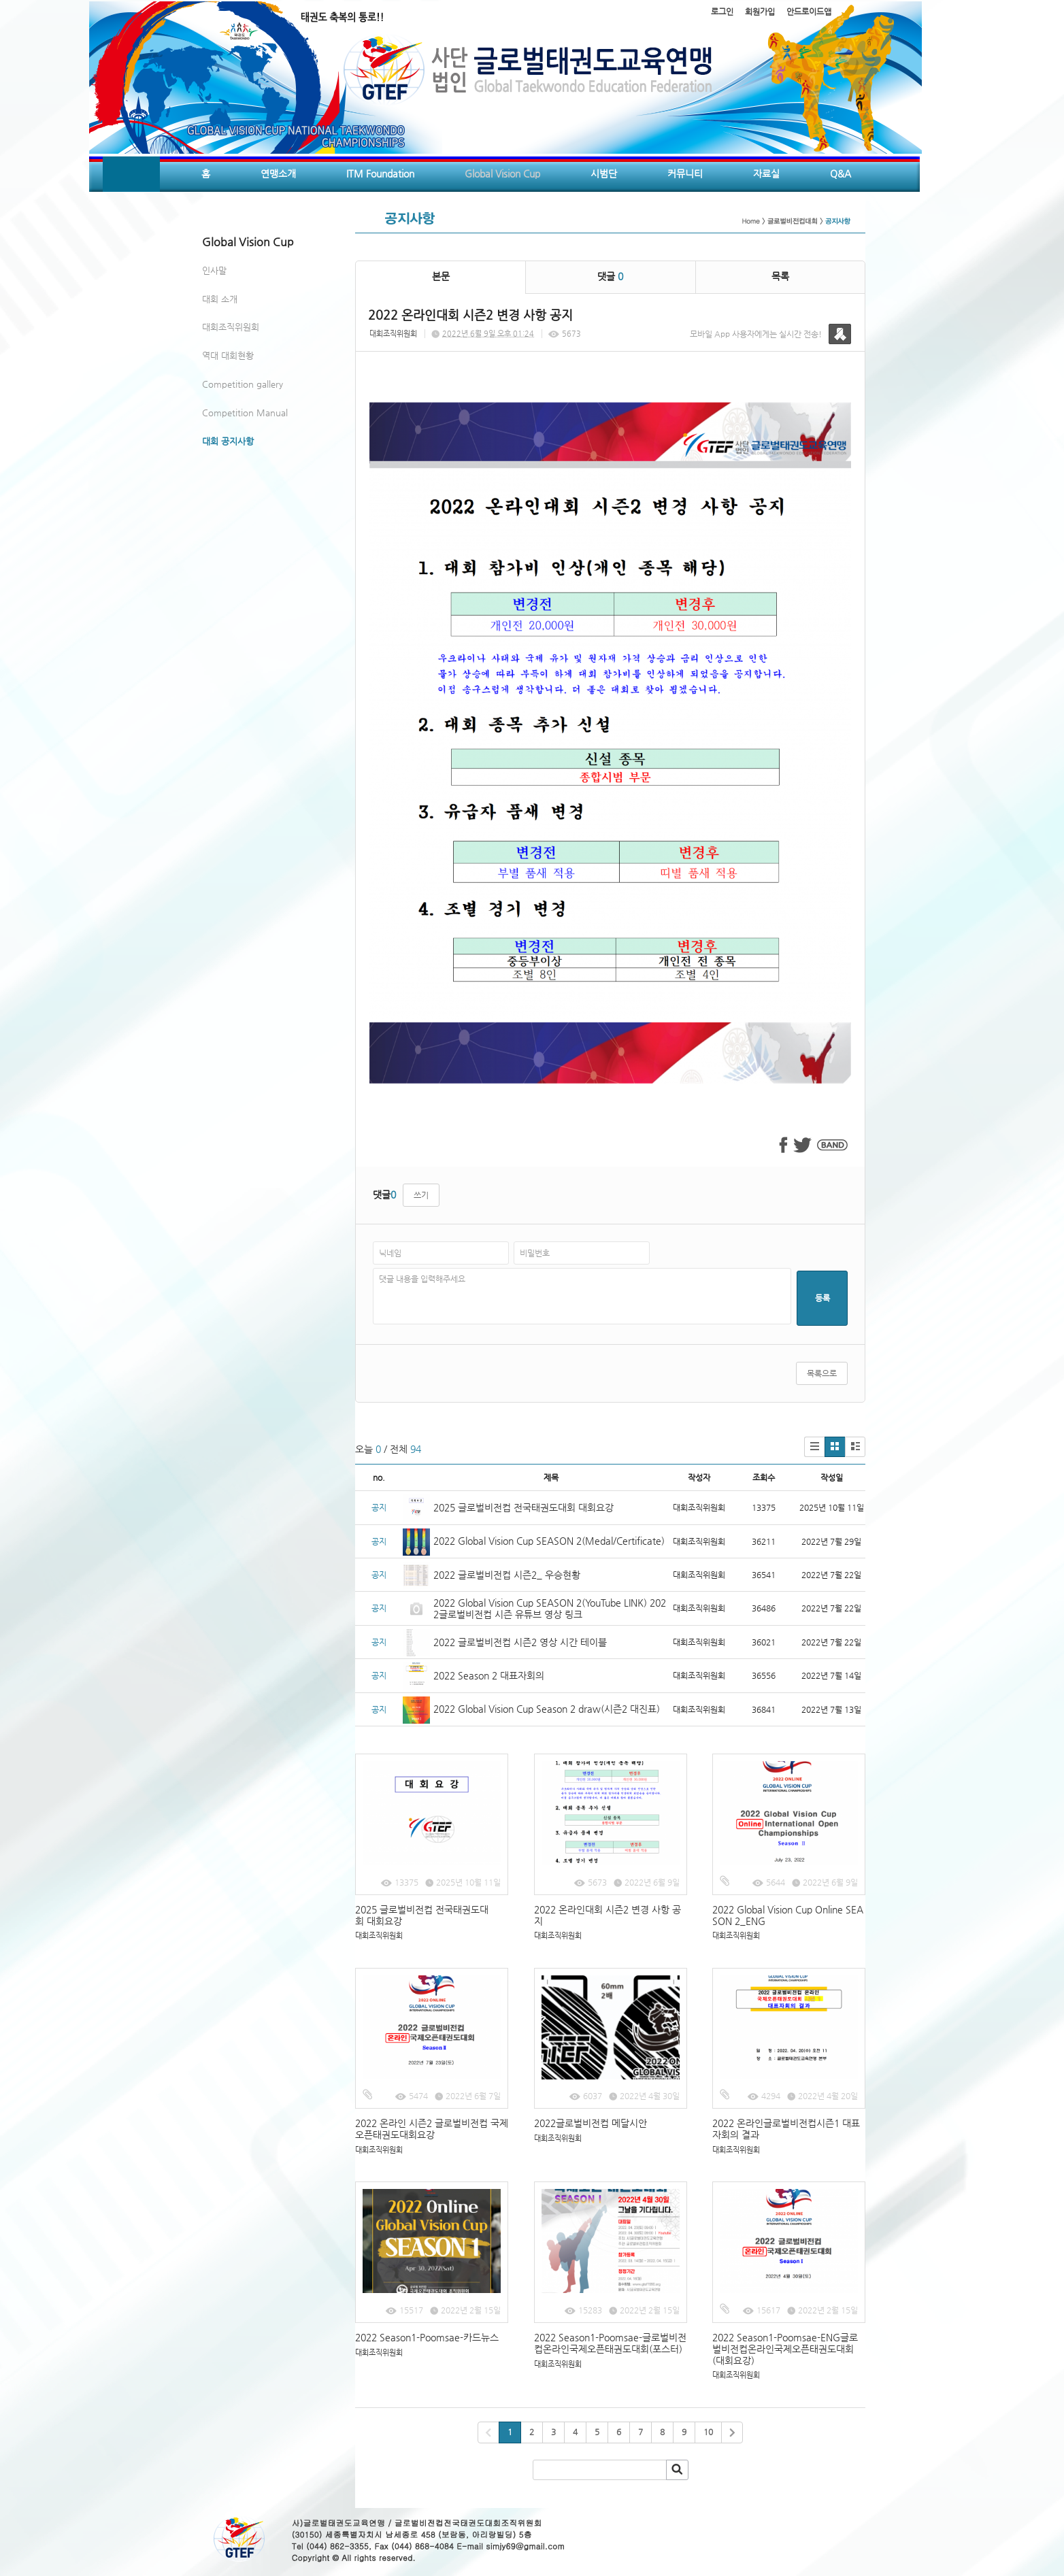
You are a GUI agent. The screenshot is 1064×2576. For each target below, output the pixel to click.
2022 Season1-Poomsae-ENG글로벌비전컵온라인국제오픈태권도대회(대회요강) (785, 2349)
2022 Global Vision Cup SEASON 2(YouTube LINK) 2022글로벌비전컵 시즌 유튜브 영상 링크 (549, 1608)
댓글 (610, 276)
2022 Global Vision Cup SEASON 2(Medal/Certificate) (549, 1540)
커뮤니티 (685, 173)
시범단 (604, 173)
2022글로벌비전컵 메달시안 (590, 2123)
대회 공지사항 (228, 441)
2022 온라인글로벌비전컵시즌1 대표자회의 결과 (786, 2129)
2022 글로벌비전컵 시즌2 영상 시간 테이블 (520, 1642)
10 (708, 2432)
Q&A (840, 173)
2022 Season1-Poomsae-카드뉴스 (427, 2337)
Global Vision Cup (502, 173)
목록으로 (822, 1373)
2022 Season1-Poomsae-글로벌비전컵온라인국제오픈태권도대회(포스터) (610, 2343)
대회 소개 (219, 299)
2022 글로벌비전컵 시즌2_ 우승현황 (506, 1574)
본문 (441, 276)
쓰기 (421, 1195)
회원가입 (760, 11)
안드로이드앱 (808, 11)
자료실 (766, 173)
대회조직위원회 (230, 327)
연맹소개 (278, 173)
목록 (780, 276)
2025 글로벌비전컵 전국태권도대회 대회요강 (523, 1507)
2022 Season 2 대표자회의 (488, 1675)
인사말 (214, 270)
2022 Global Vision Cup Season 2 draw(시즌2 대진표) (546, 1708)
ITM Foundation (380, 173)
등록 (822, 1298)
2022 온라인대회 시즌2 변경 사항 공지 (607, 1915)
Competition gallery (242, 384)
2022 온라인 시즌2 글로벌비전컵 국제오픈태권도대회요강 (431, 2129)
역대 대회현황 (228, 355)
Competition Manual (245, 412)
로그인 (722, 11)
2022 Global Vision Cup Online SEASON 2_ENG (787, 1915)
